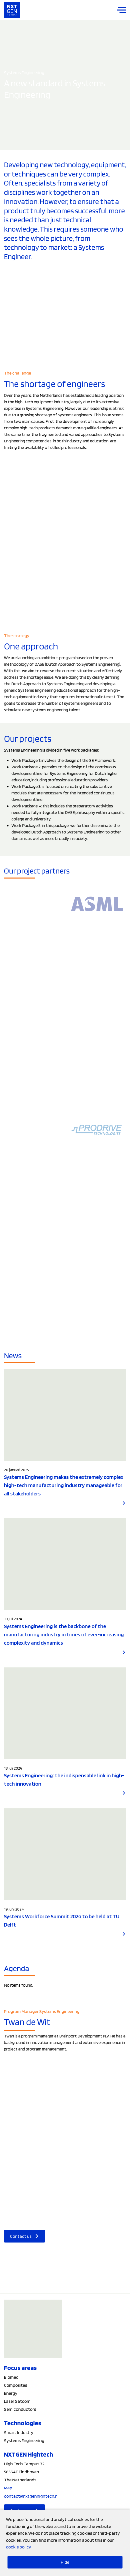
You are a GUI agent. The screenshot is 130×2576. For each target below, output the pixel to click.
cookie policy (18, 2546)
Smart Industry (18, 2452)
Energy (10, 2412)
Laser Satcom (17, 2421)
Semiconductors (20, 2429)
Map (8, 2507)
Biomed (11, 2396)
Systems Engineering (24, 2460)
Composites (15, 2404)
